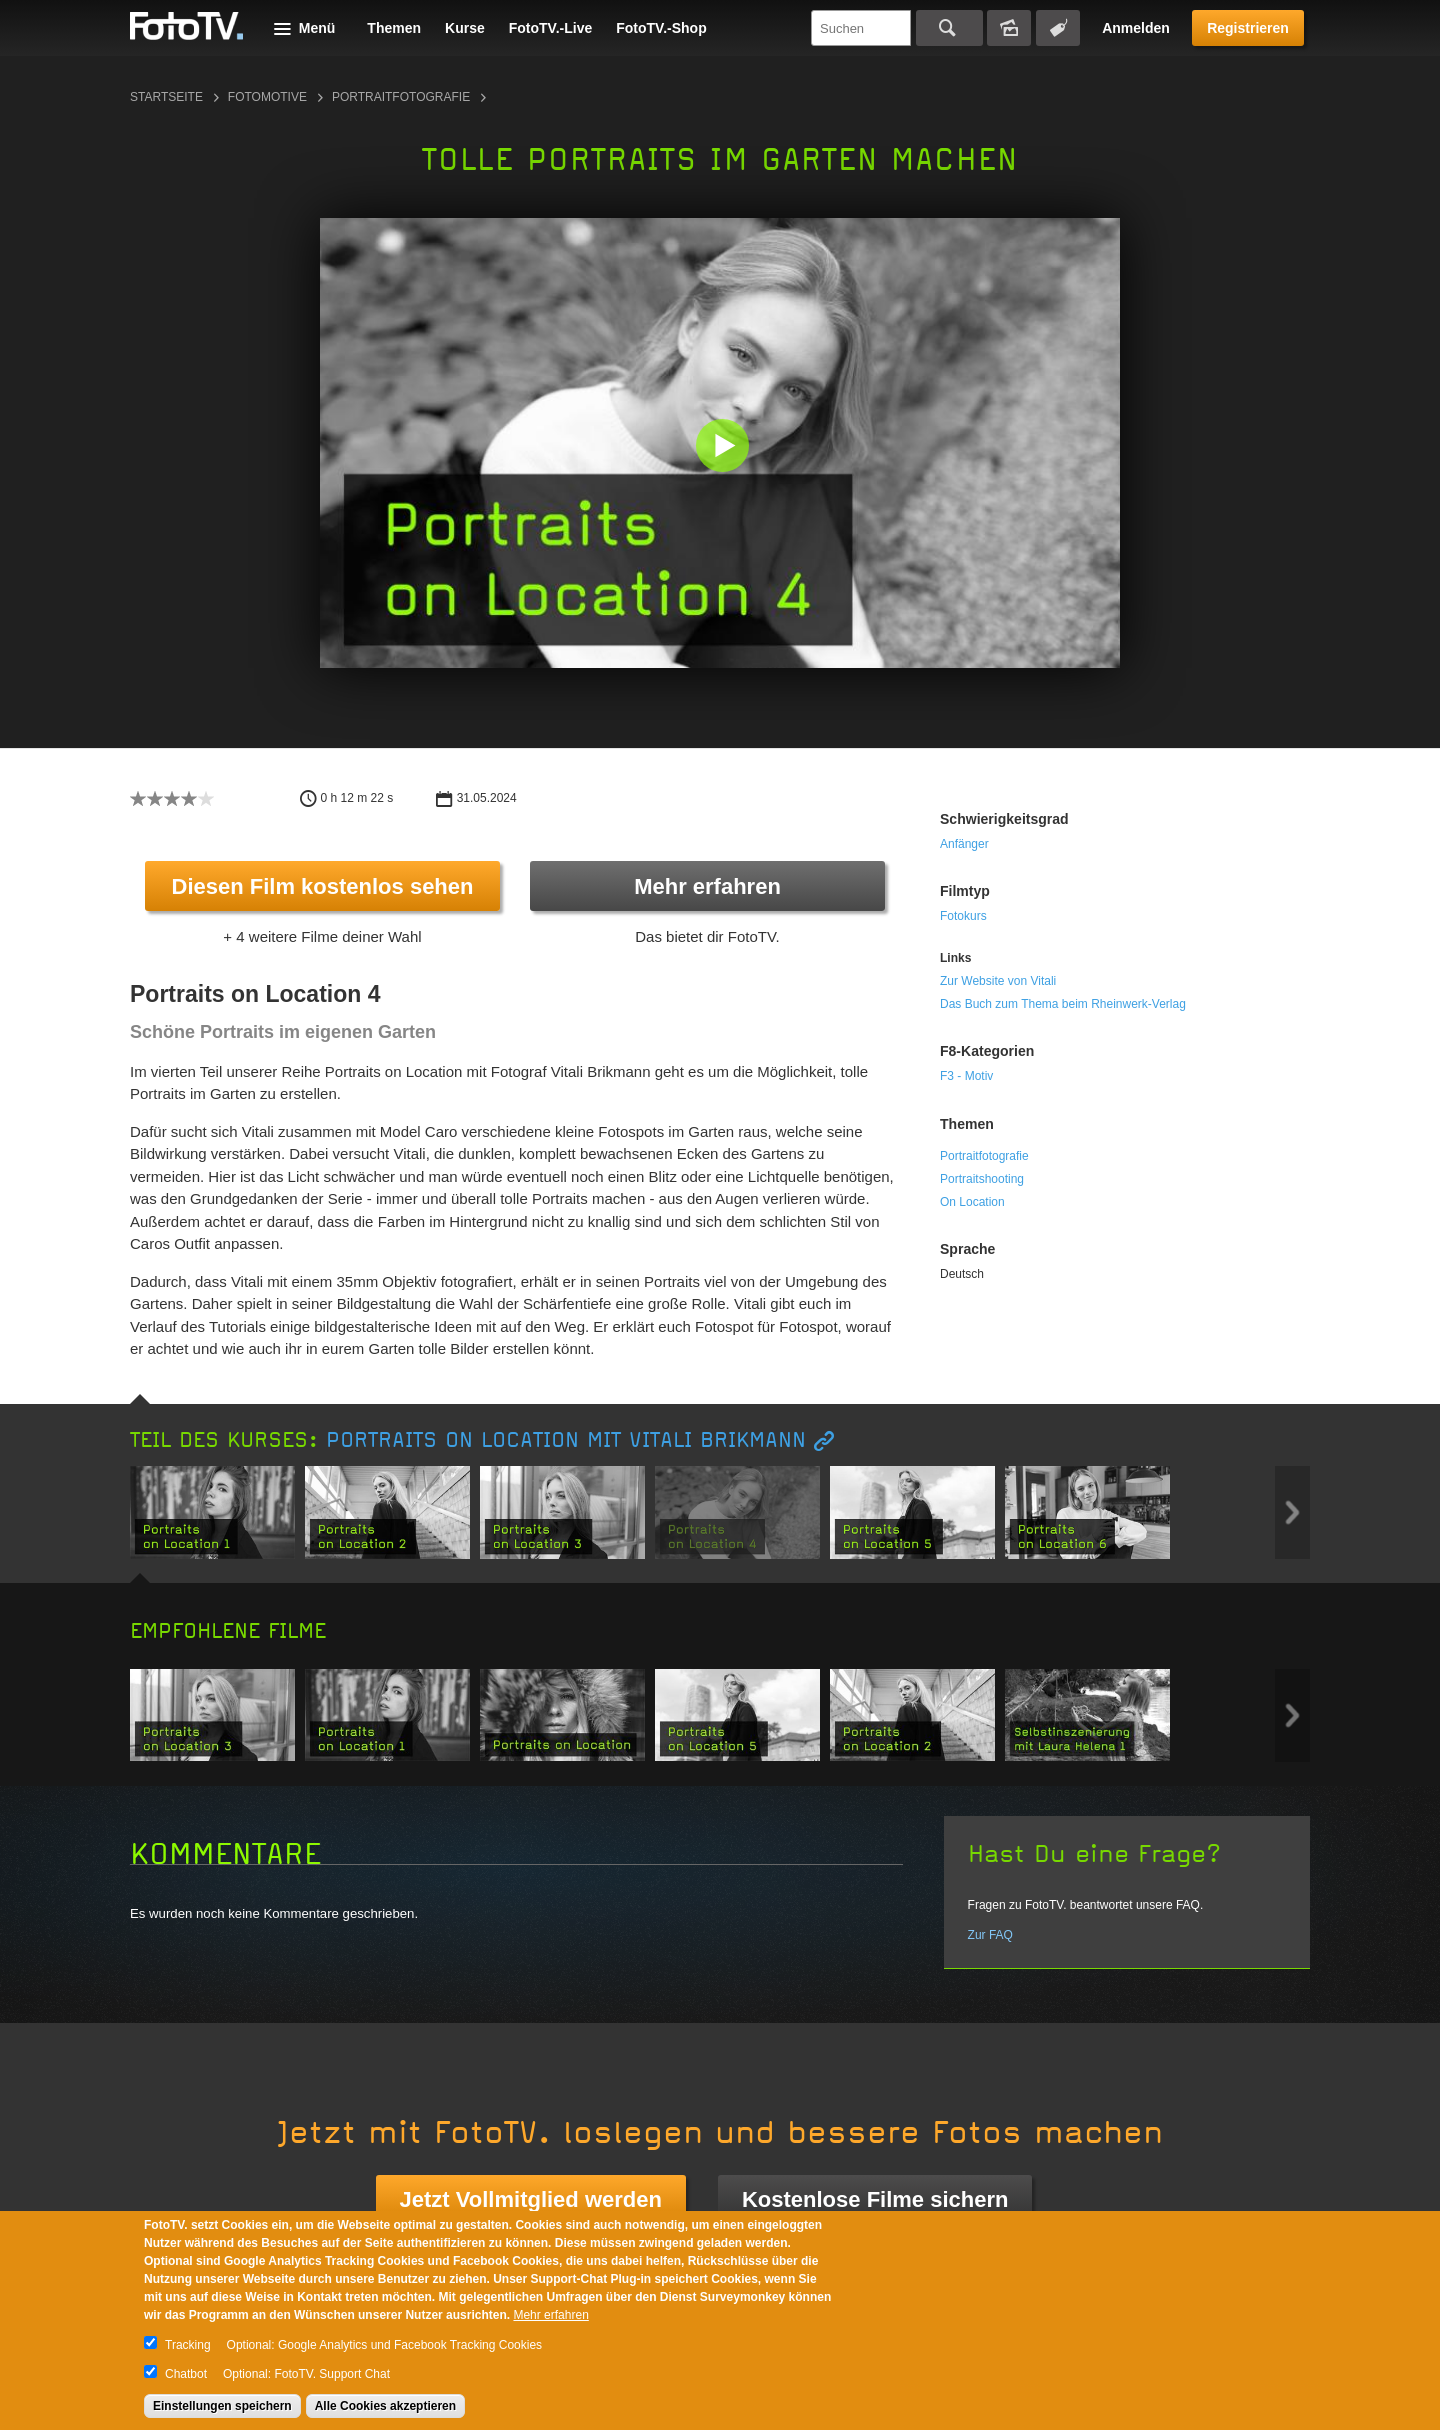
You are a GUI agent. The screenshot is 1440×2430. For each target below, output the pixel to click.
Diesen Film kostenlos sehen (323, 886)
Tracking (188, 2345)
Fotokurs (963, 916)
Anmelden (1136, 28)
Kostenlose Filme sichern (875, 2199)
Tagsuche (1058, 28)
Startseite (166, 97)
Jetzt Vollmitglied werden (531, 2199)
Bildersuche (1009, 28)
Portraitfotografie (401, 97)
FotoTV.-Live (551, 28)
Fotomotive (267, 97)
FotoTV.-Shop (661, 28)
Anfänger (964, 844)
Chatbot (186, 2374)
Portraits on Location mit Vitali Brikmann (566, 1440)
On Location (972, 1202)
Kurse (465, 28)
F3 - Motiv (966, 1076)
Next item (1292, 1512)
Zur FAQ (990, 1935)
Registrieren (1248, 28)
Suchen (949, 28)
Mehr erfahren (707, 886)
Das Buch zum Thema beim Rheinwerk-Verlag (1063, 1004)
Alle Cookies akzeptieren (385, 2406)
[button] (724, 447)
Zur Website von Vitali (998, 981)
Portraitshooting (982, 1179)
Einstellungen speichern (222, 2406)
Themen (394, 28)
